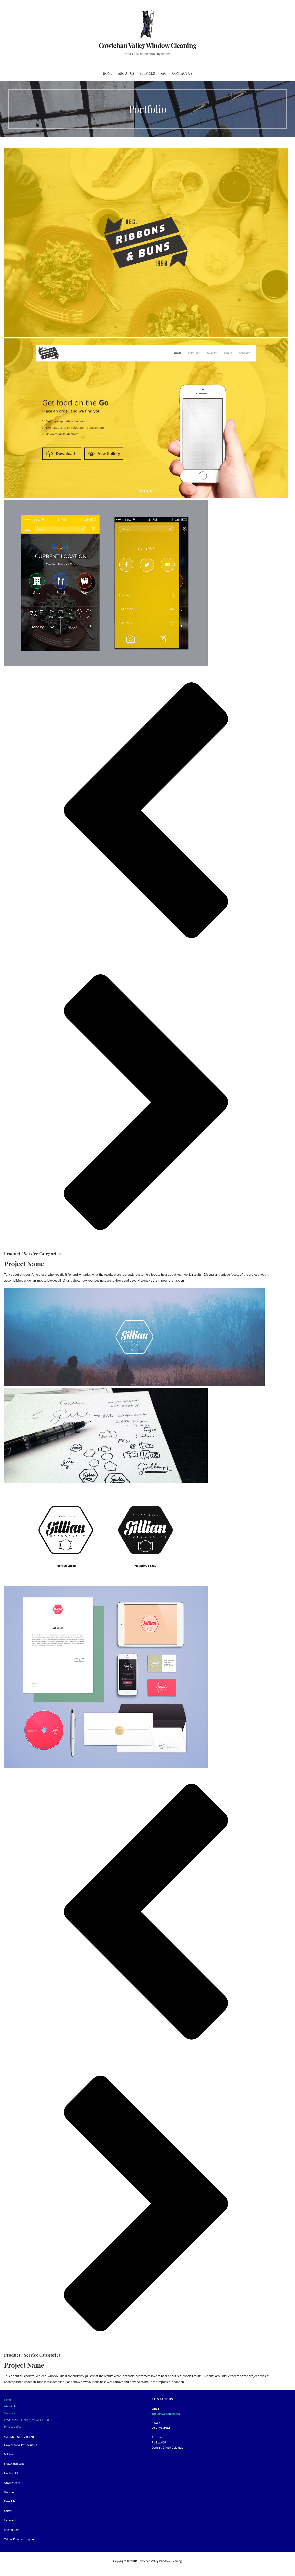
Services (147, 73)
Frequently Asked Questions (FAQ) (26, 2419)
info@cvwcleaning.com (166, 2413)
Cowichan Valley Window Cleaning (147, 45)
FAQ (163, 73)
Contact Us (182, 73)
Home (108, 73)
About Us (126, 73)
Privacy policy (12, 2426)
